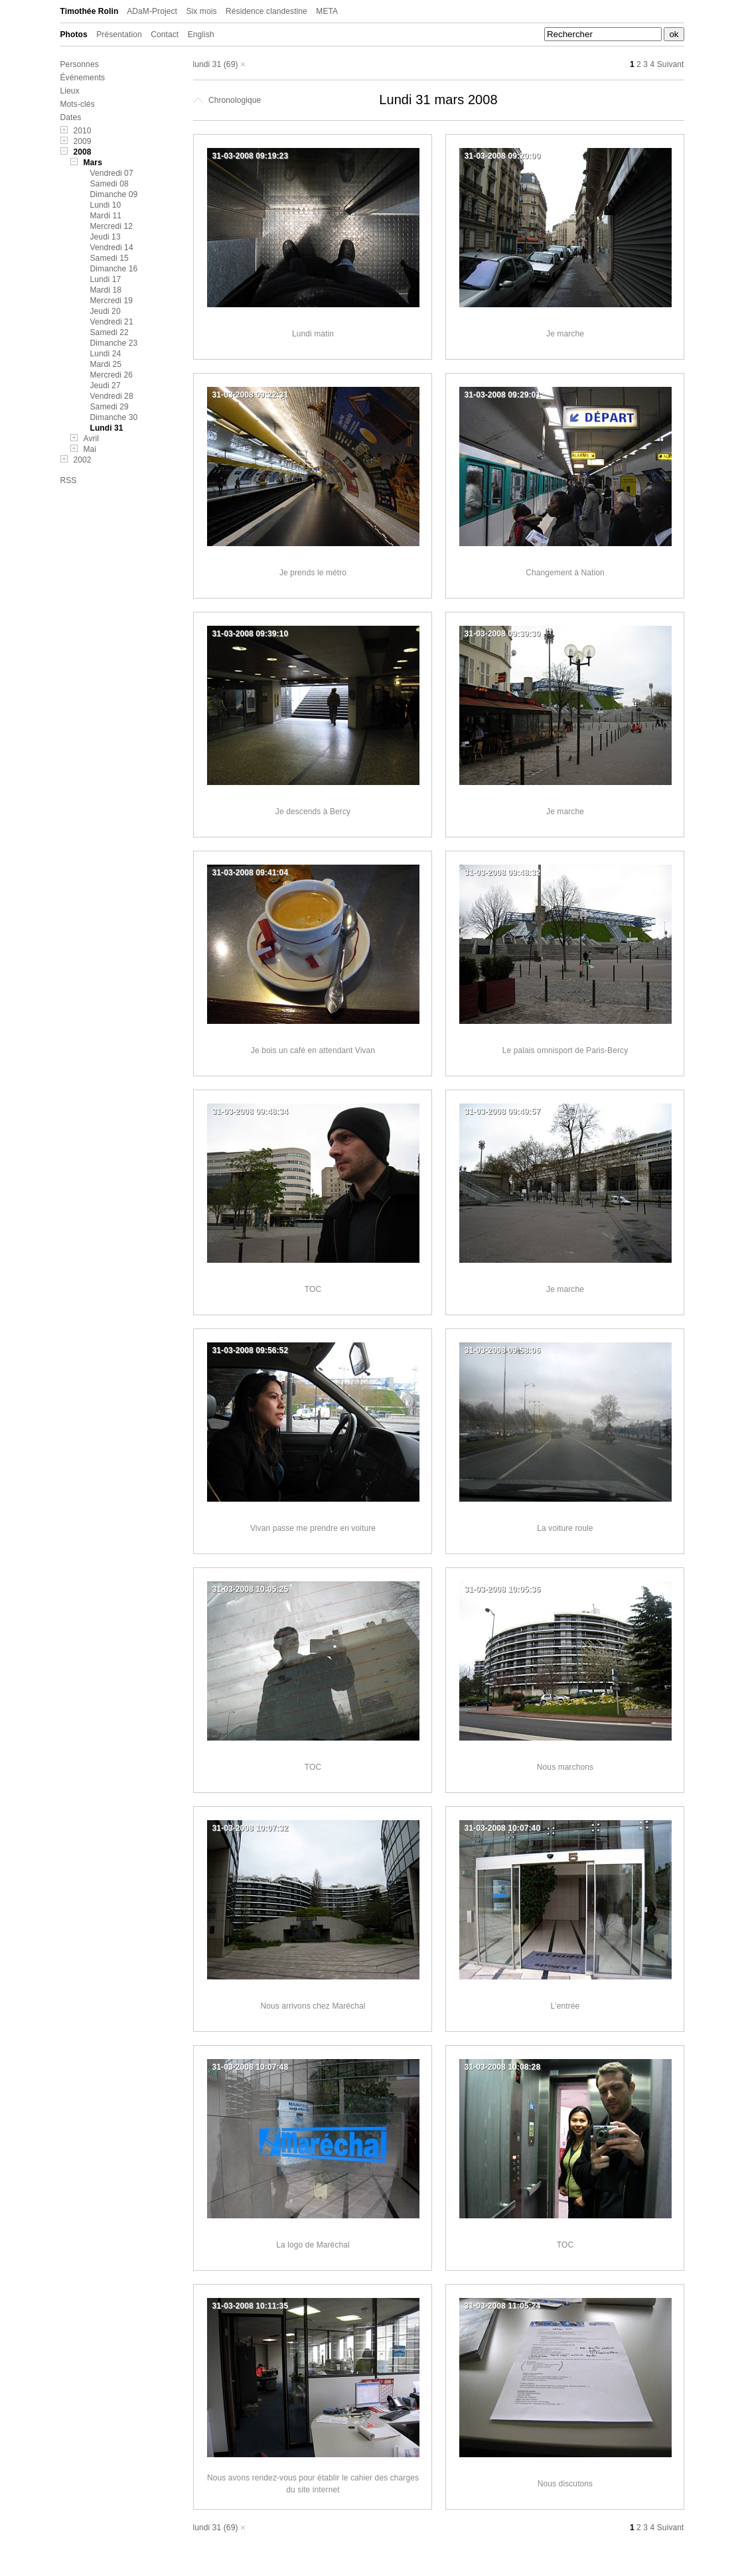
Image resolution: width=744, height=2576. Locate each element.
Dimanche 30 (114, 417)
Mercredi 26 (111, 375)
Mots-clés (77, 104)
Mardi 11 (106, 215)
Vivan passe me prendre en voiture (313, 1528)
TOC (313, 1289)
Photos (74, 34)
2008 (83, 152)
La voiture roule (565, 1528)
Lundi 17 (105, 279)
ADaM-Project (152, 11)
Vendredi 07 (111, 173)
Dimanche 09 (114, 194)
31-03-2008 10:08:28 (503, 2067)
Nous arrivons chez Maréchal (312, 2006)
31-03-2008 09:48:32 (503, 872)
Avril (92, 438)
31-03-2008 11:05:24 (503, 2306)
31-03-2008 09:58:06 (503, 1350)
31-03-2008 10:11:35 (250, 2306)
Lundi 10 (105, 205)
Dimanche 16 (114, 268)
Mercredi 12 (111, 226)
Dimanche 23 (114, 343)
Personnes (79, 64)
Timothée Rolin (89, 11)
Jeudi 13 (105, 237)
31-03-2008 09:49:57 (503, 1111)
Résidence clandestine (266, 11)
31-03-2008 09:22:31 (250, 394)
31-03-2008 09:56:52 (250, 1350)
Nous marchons (565, 1767)
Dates (71, 117)
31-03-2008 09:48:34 (250, 1111)
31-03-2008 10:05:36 (503, 1589)
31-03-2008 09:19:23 (250, 156)
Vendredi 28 (111, 396)
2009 (83, 141)
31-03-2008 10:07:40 (503, 1828)
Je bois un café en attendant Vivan (313, 1050)
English (201, 34)
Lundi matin (313, 333)
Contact (165, 34)
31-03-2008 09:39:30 (503, 633)
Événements (83, 77)
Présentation (119, 34)
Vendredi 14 (111, 247)
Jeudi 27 (105, 385)
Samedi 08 (109, 183)
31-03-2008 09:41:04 (250, 872)
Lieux (70, 91)
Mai (90, 449)
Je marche (565, 333)
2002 (83, 460)
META (327, 11)
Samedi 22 (109, 332)
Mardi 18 (106, 290)
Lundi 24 (105, 353)
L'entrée (565, 2006)
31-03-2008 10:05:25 (250, 1589)
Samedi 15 (109, 258)
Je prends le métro (312, 572)
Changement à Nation (565, 572)
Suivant (670, 64)
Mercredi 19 (111, 300)
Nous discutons (565, 2483)
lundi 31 (207, 64)
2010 (83, 130)
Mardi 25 (106, 364)
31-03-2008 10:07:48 (250, 2067)
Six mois (201, 11)
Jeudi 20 (105, 311)
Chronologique (227, 100)
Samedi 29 (109, 406)
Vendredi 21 (111, 321)
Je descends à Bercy (312, 811)
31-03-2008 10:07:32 (250, 1828)
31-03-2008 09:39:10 (250, 633)
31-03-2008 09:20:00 (503, 156)
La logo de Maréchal (313, 2245)
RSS (68, 480)
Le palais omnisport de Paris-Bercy (565, 1050)
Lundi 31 (106, 428)
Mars (93, 162)
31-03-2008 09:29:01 (503, 394)
